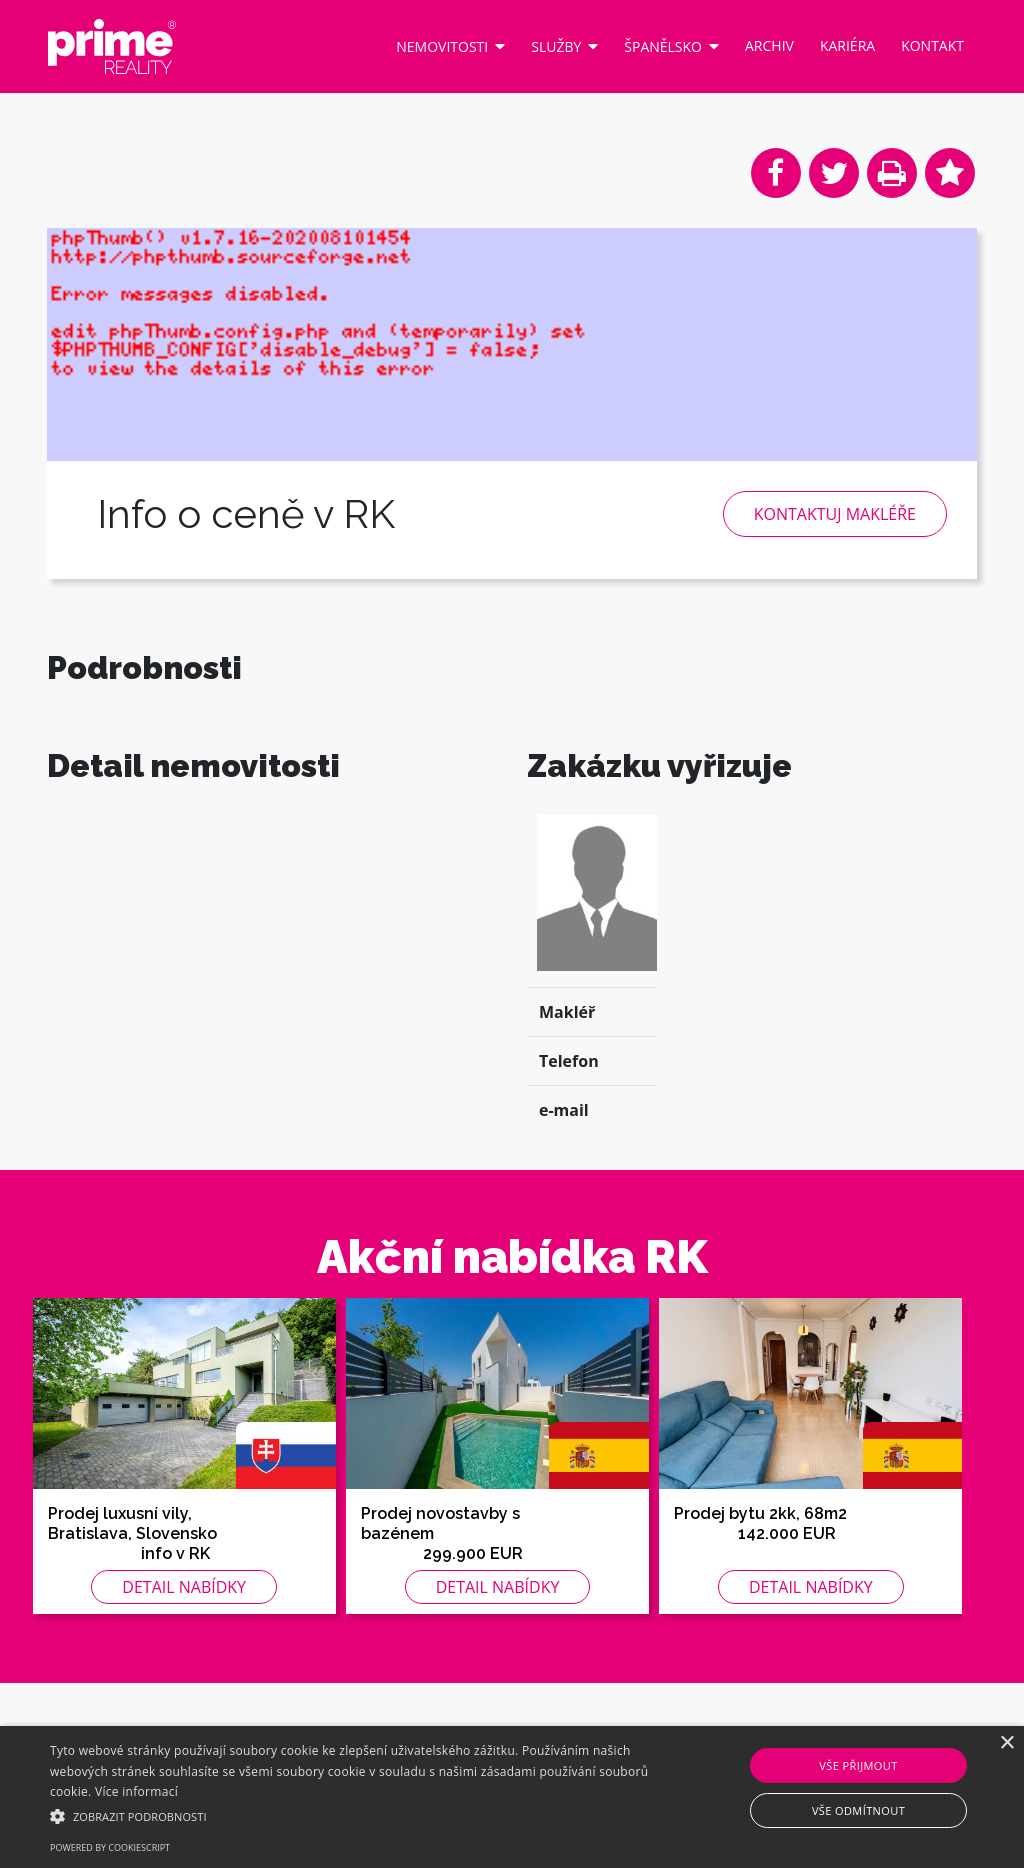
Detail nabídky (184, 1639)
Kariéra (847, 45)
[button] (350, 1816)
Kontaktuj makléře (835, 514)
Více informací (136, 1791)
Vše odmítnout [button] (858, 1810)
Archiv (769, 45)
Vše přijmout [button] (858, 1765)
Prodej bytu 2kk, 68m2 (760, 1565)
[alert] (512, 1797)
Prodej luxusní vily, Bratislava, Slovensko (132, 1575)
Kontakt (932, 45)
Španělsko (671, 46)
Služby (564, 46)
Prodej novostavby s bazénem (440, 1575)
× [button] (1006, 1743)
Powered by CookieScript (110, 1847)
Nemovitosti (450, 46)
